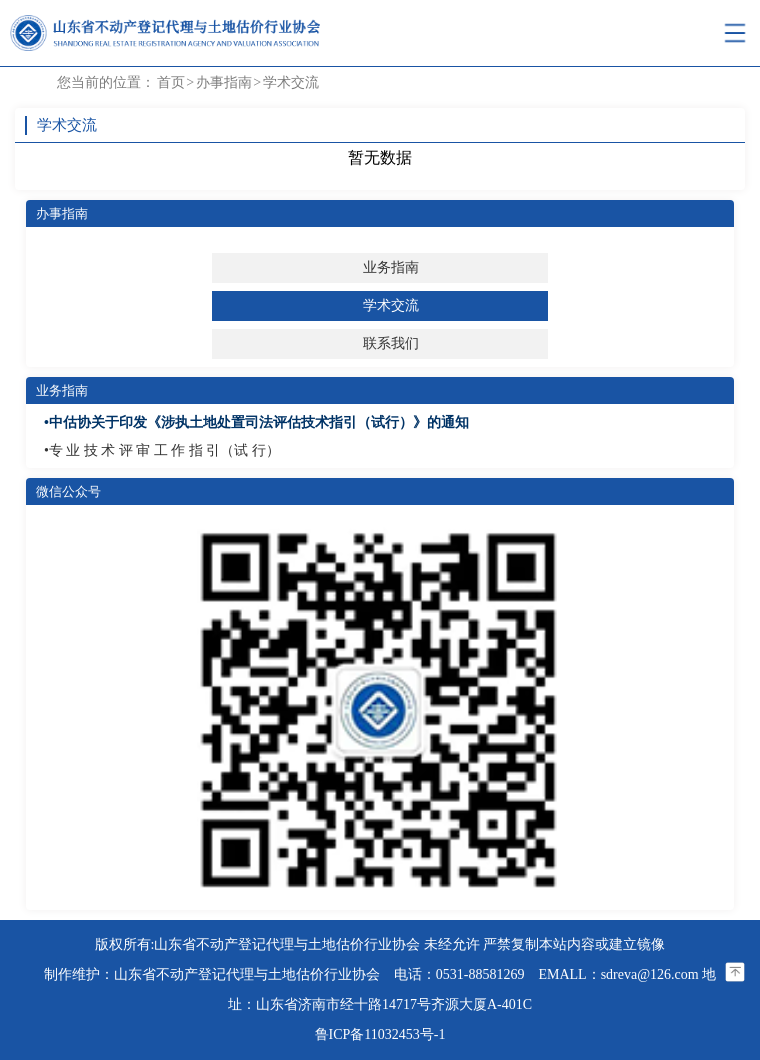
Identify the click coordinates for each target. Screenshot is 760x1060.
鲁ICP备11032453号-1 (380, 1034)
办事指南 (224, 82)
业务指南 (391, 267)
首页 (171, 82)
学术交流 (291, 82)
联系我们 (391, 343)
